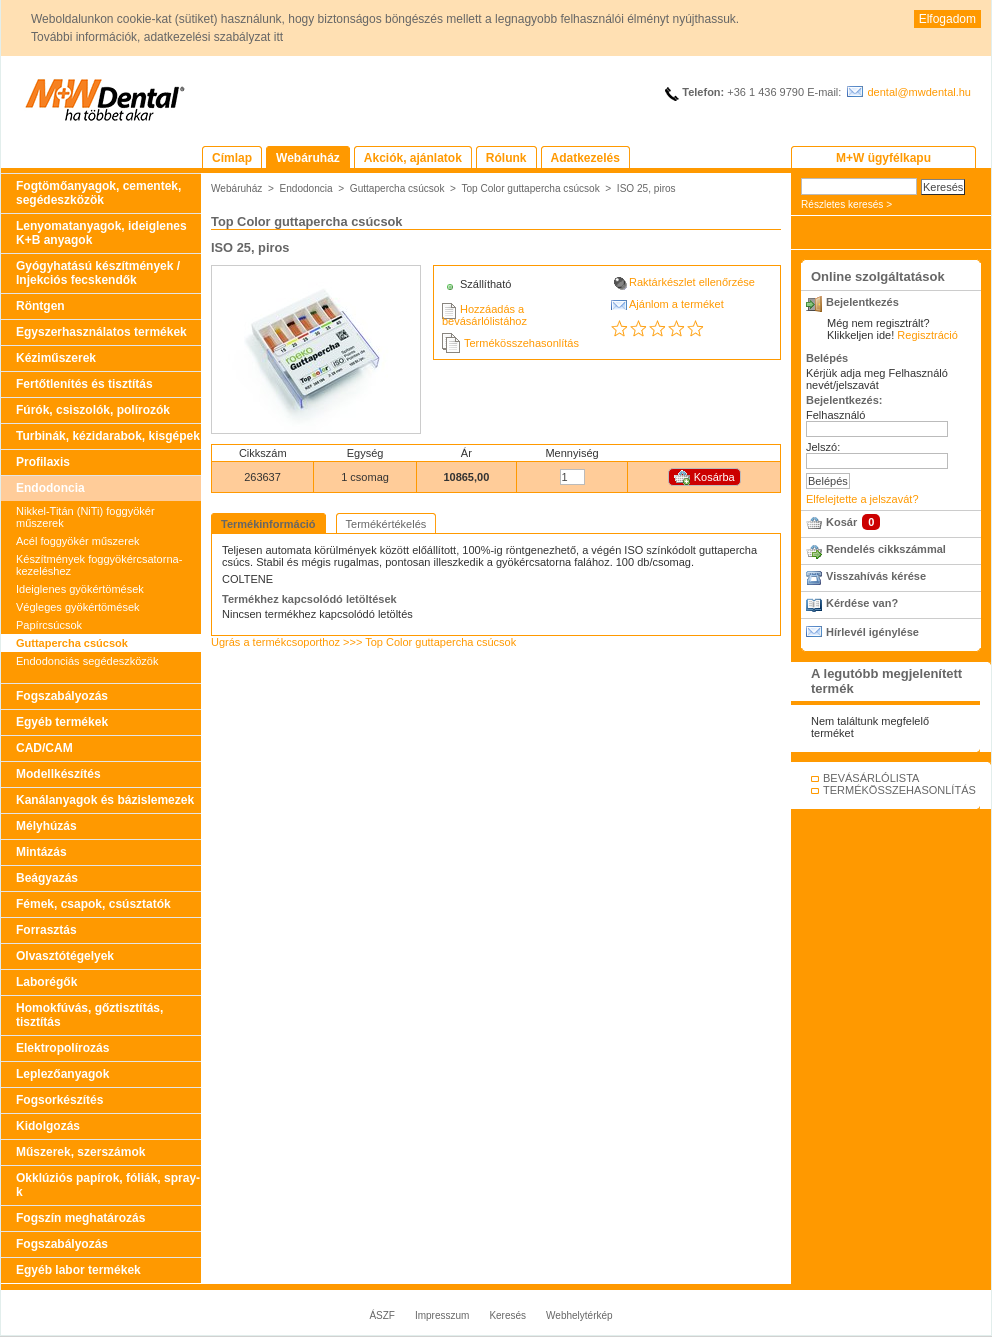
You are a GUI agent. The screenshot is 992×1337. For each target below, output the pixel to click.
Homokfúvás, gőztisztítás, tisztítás (89, 1015)
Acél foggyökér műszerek (78, 541)
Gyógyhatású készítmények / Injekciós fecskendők (98, 273)
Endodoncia (50, 488)
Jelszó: (823, 447)
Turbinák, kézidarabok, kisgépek (108, 436)
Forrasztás (46, 930)
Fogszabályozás (62, 696)
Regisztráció (927, 335)
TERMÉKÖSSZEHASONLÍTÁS (899, 790)
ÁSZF (382, 1315)
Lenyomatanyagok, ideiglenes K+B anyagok (101, 233)
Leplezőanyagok (62, 1074)
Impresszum (442, 1315)
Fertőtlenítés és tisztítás (84, 384)
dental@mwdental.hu (919, 92)
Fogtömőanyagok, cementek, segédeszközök (98, 193)
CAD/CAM (44, 748)
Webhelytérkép (579, 1315)
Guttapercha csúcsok (72, 643)
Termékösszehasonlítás (521, 343)
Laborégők (46, 982)
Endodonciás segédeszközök (87, 661)
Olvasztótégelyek (65, 956)
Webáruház (236, 188)
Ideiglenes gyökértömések (80, 589)
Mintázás (41, 852)
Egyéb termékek (62, 722)
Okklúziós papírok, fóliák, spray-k (108, 1185)
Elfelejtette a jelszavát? (862, 499)
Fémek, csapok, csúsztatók (93, 904)
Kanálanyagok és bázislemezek (105, 800)
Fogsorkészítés (59, 1100)
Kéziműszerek (56, 358)
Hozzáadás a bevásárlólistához (484, 315)
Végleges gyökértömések (78, 607)
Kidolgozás (48, 1126)
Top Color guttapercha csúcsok (530, 188)
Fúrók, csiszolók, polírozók (93, 410)
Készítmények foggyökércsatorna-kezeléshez (99, 565)
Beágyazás (47, 878)
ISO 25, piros (646, 188)
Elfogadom (947, 19)
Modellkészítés (58, 774)
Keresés (507, 1315)
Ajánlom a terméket (676, 304)
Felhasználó (835, 415)
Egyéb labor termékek (78, 1270)
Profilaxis (43, 462)
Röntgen (40, 306)
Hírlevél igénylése (872, 632)
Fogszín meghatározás (80, 1218)
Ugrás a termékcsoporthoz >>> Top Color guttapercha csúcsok (363, 642)
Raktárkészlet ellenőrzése (692, 282)
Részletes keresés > (846, 204)
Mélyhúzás (46, 826)
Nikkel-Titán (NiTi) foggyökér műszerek (85, 517)
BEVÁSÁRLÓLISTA (871, 778)
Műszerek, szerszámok (80, 1152)
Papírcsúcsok (49, 625)
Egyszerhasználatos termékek (101, 332)
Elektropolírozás (62, 1048)
